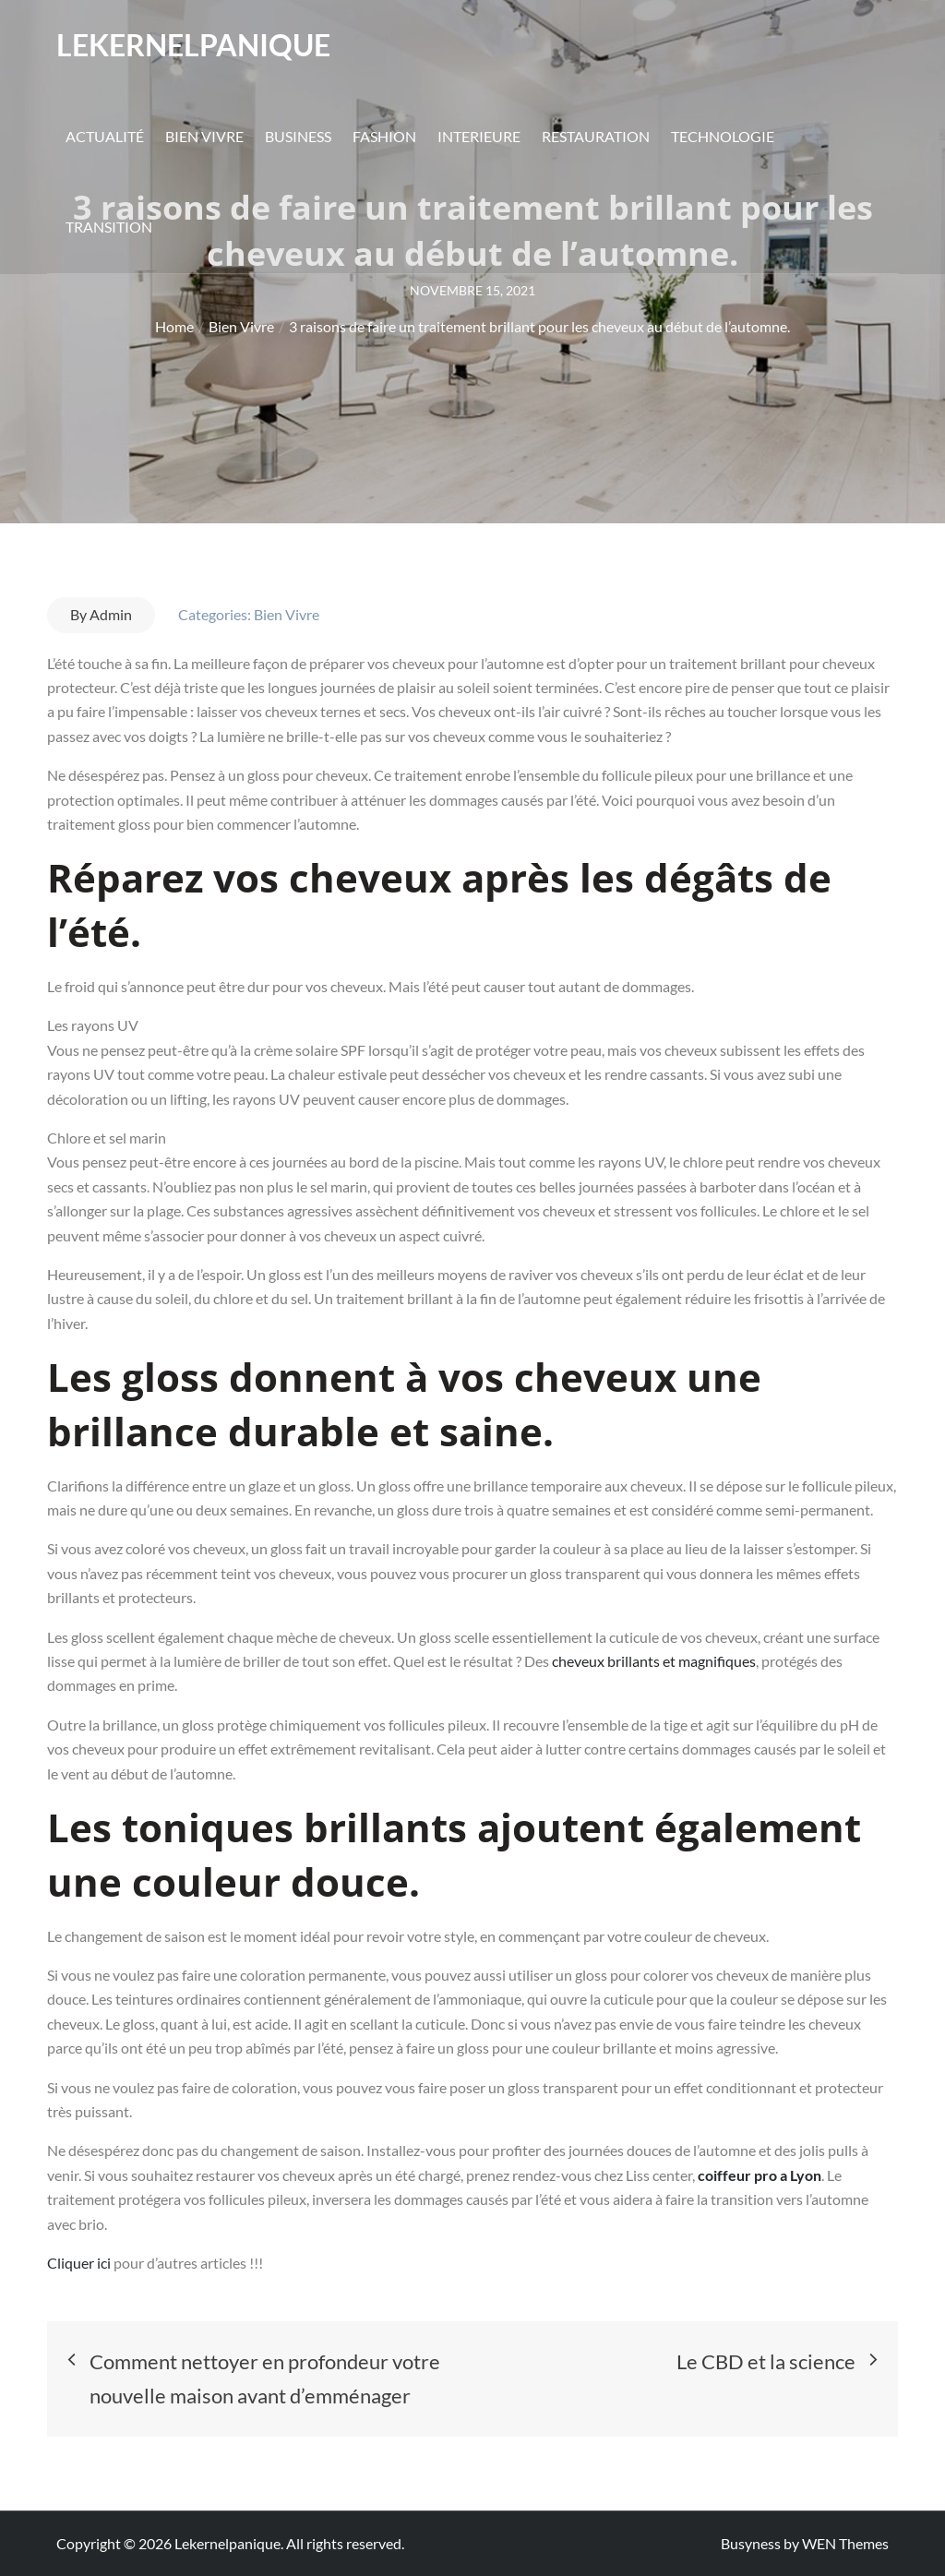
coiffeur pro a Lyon (759, 2175)
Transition (109, 227)
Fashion (384, 137)
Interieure (478, 137)
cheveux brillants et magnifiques (652, 1661)
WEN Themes (845, 2543)
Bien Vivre (204, 137)
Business (298, 137)
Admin (111, 614)
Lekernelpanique (193, 46)
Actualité (105, 137)
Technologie (722, 137)
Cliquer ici (80, 2262)
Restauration (596, 137)
